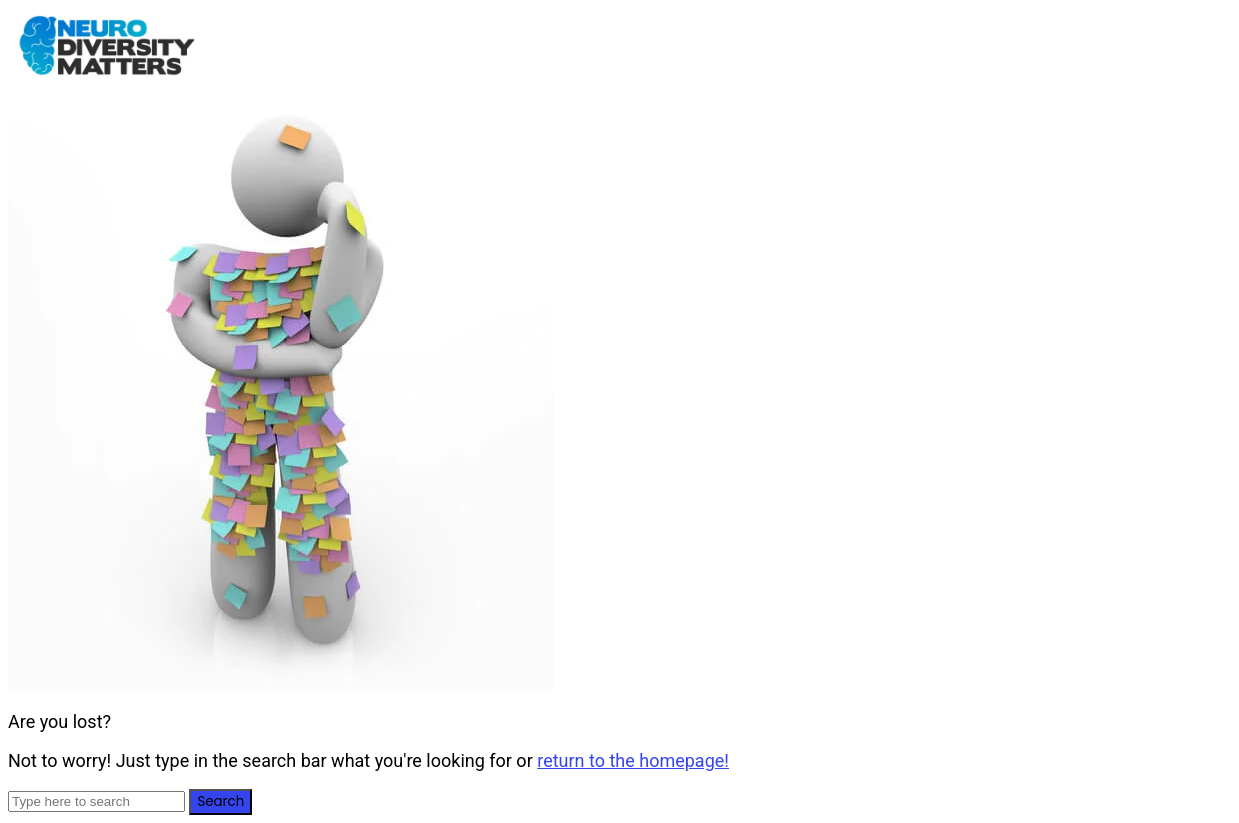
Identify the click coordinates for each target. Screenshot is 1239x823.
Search (220, 801)
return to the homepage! (633, 760)
